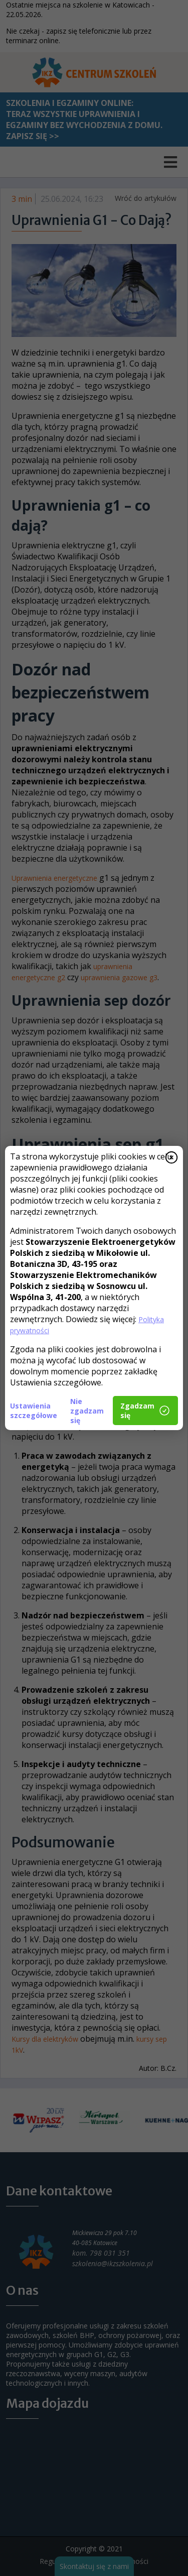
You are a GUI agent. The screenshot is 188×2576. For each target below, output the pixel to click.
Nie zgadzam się (87, 1410)
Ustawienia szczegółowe (33, 1410)
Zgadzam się (145, 1410)
